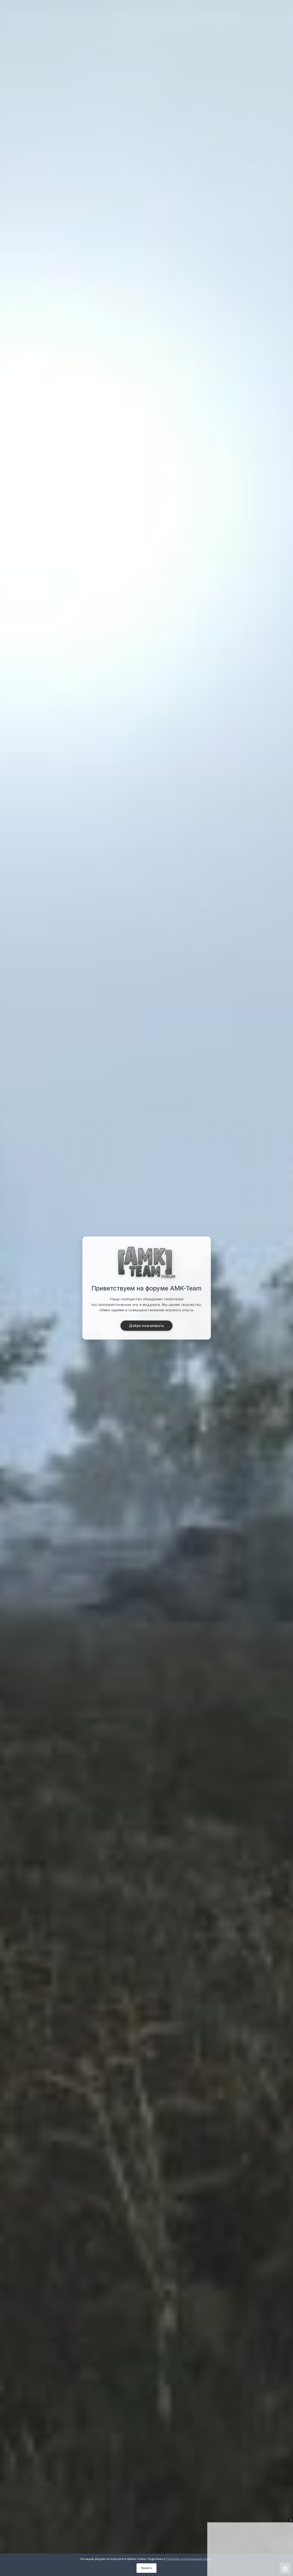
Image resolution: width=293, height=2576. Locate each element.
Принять (146, 2568)
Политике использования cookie (189, 2559)
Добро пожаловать (146, 1326)
